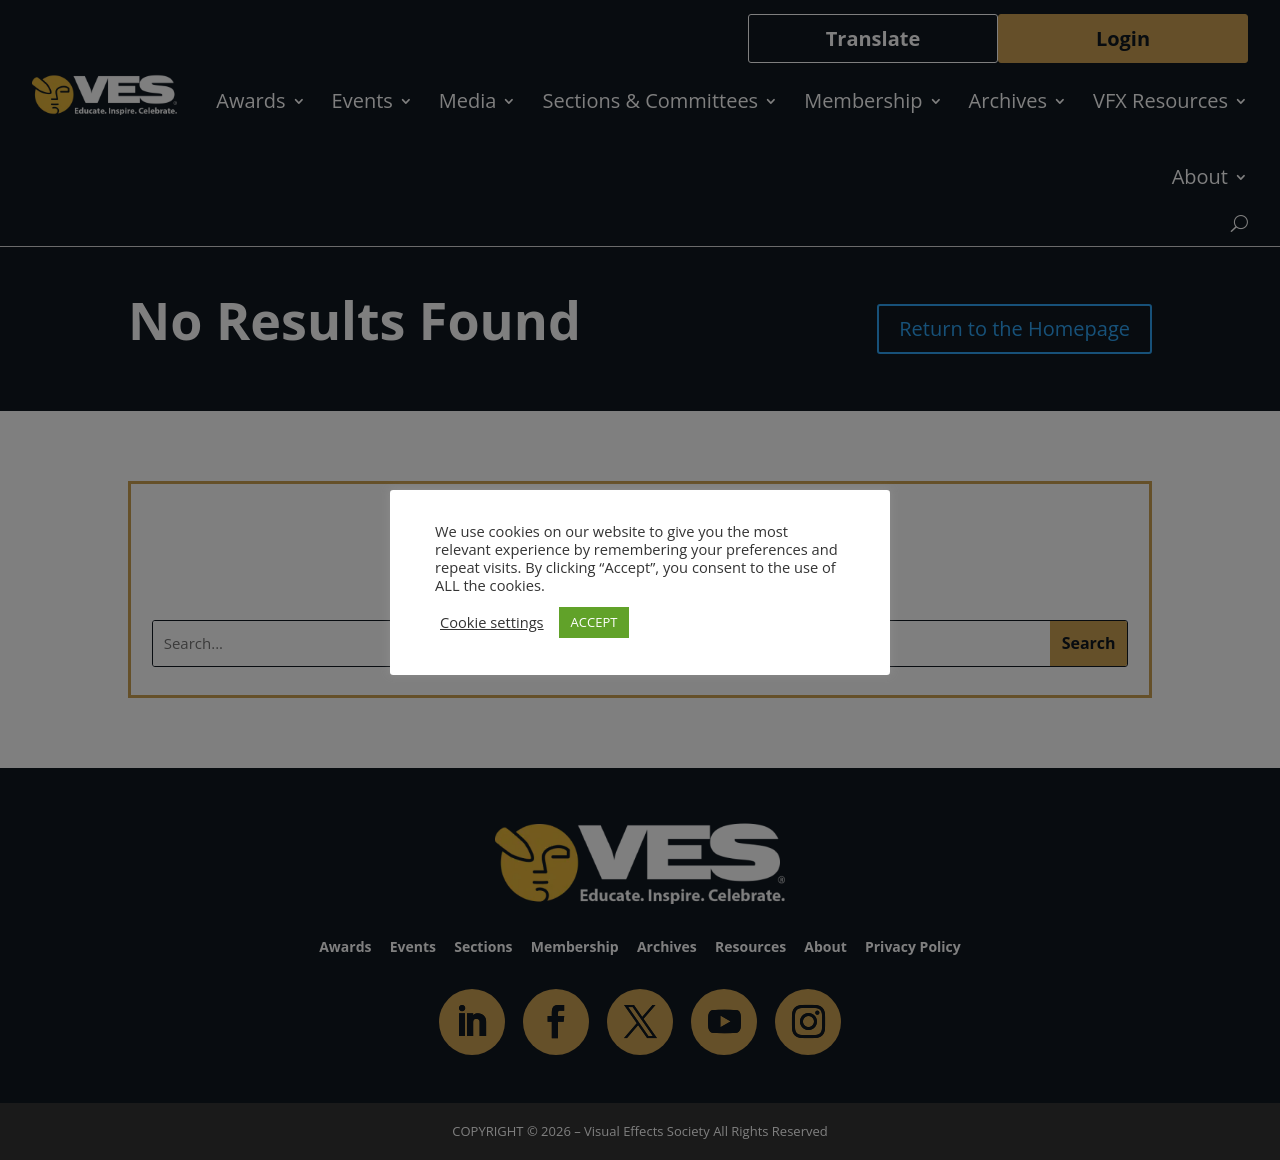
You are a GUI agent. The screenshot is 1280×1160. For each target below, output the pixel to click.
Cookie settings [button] (492, 622)
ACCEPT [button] (594, 622)
